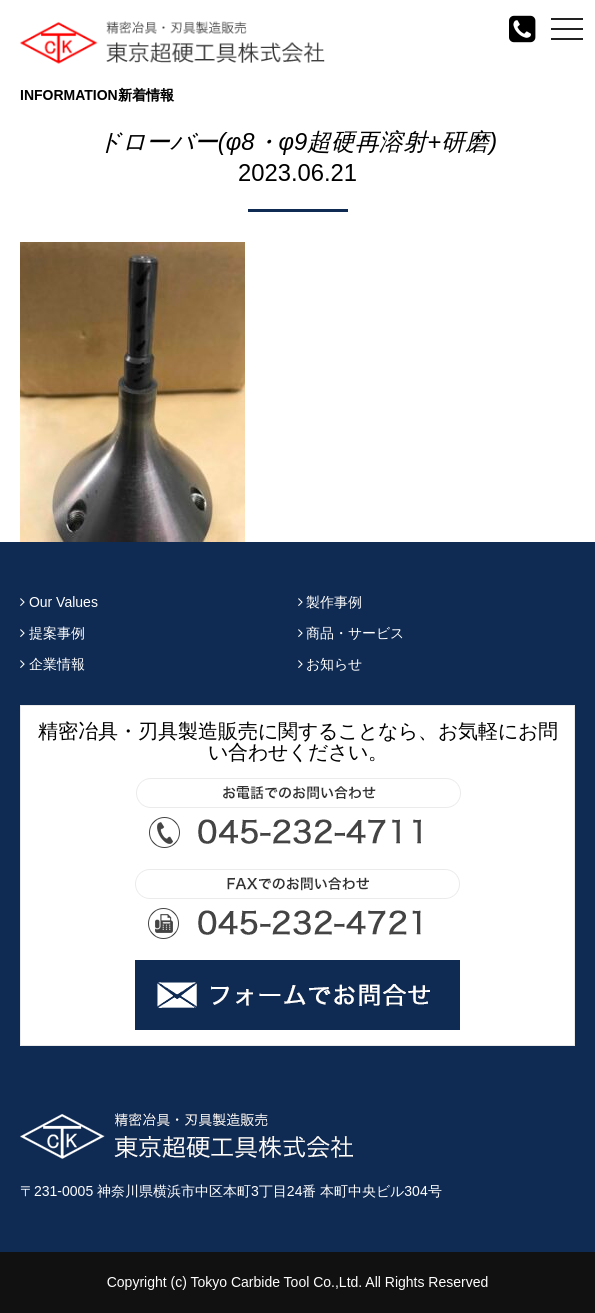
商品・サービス (351, 633)
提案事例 (52, 633)
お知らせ (330, 664)
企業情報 (52, 664)
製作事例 (330, 602)
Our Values (59, 602)
